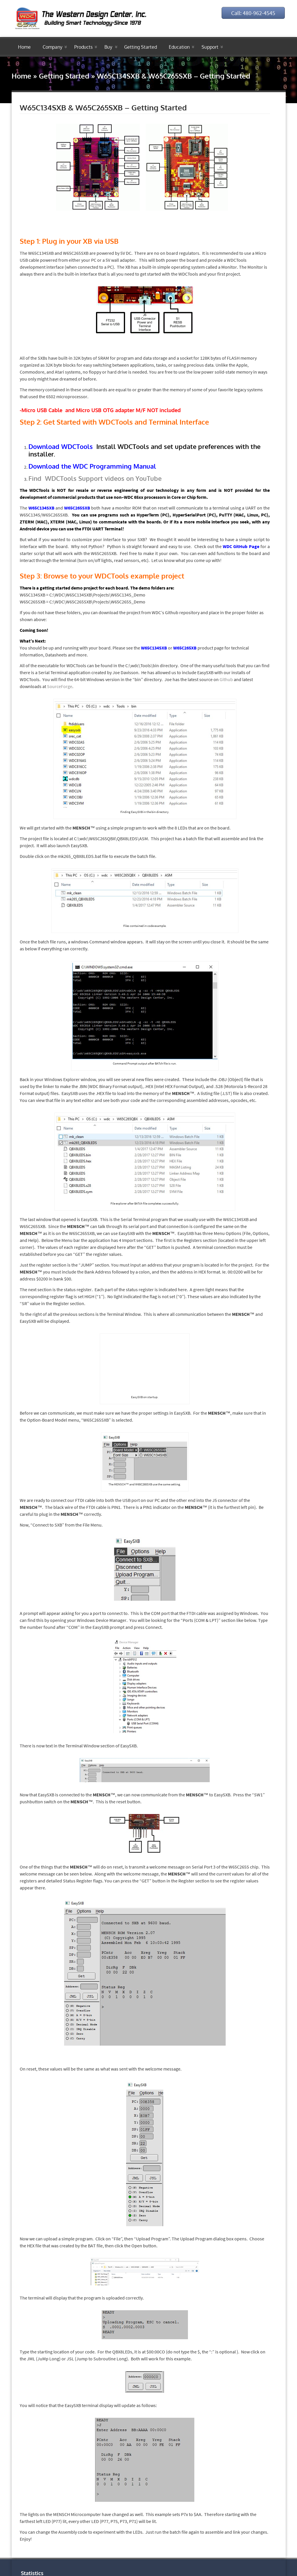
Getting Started (140, 47)
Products (83, 47)
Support (210, 47)
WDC (228, 546)
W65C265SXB (77, 508)
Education (179, 47)
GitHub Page (246, 546)
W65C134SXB (41, 508)
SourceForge (59, 686)
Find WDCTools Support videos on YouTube (95, 478)
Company (52, 47)
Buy (108, 47)
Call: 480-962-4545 (252, 13)
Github (226, 679)
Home (24, 47)
